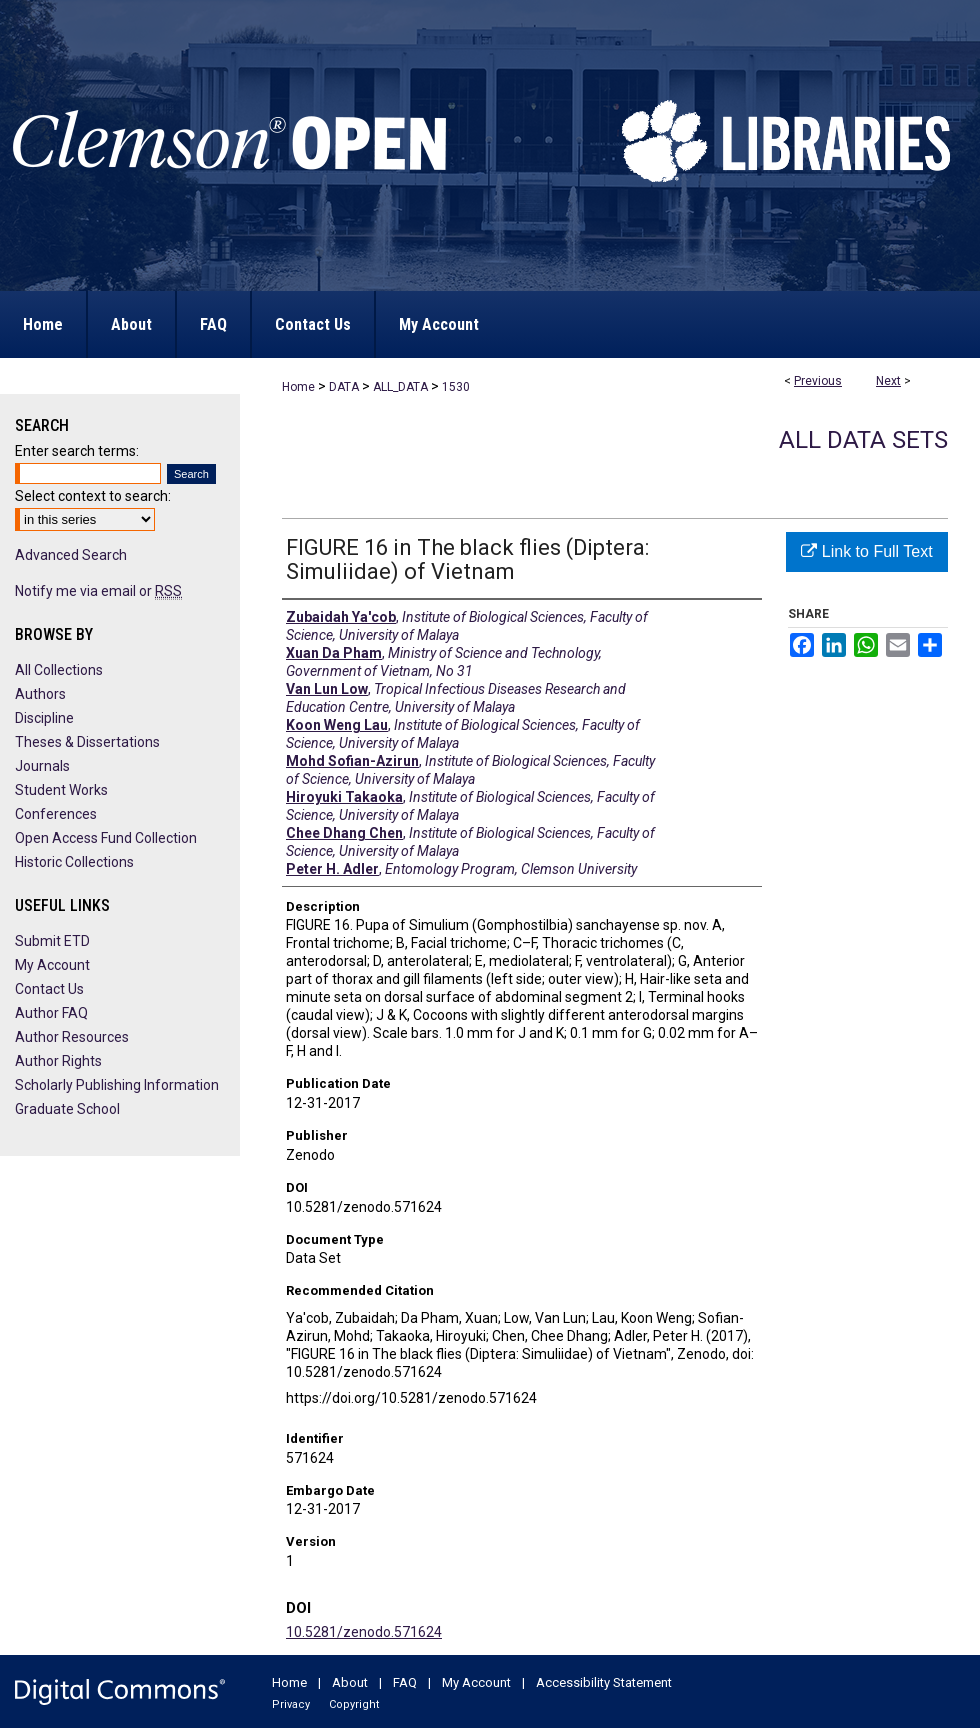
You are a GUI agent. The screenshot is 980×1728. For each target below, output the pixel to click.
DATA (344, 387)
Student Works (61, 790)
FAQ (405, 1682)
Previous (818, 381)
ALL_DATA (400, 387)
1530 (456, 387)
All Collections (59, 670)
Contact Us (49, 989)
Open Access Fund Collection (106, 838)
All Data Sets (863, 440)
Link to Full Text (866, 551)
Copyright (354, 1704)
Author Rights (58, 1061)
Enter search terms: (77, 451)
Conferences (56, 814)
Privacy (291, 1704)
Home (298, 387)
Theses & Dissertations (87, 742)
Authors (40, 694)
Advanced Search (71, 555)
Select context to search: (93, 496)
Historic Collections (74, 862)
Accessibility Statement (604, 1682)
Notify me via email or (98, 591)
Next (888, 381)
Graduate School (67, 1109)
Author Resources (72, 1037)
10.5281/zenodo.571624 (364, 1632)
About (350, 1682)
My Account (52, 965)
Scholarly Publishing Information (117, 1085)
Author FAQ (51, 1013)
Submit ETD (52, 941)
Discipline (44, 718)
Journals (42, 766)
